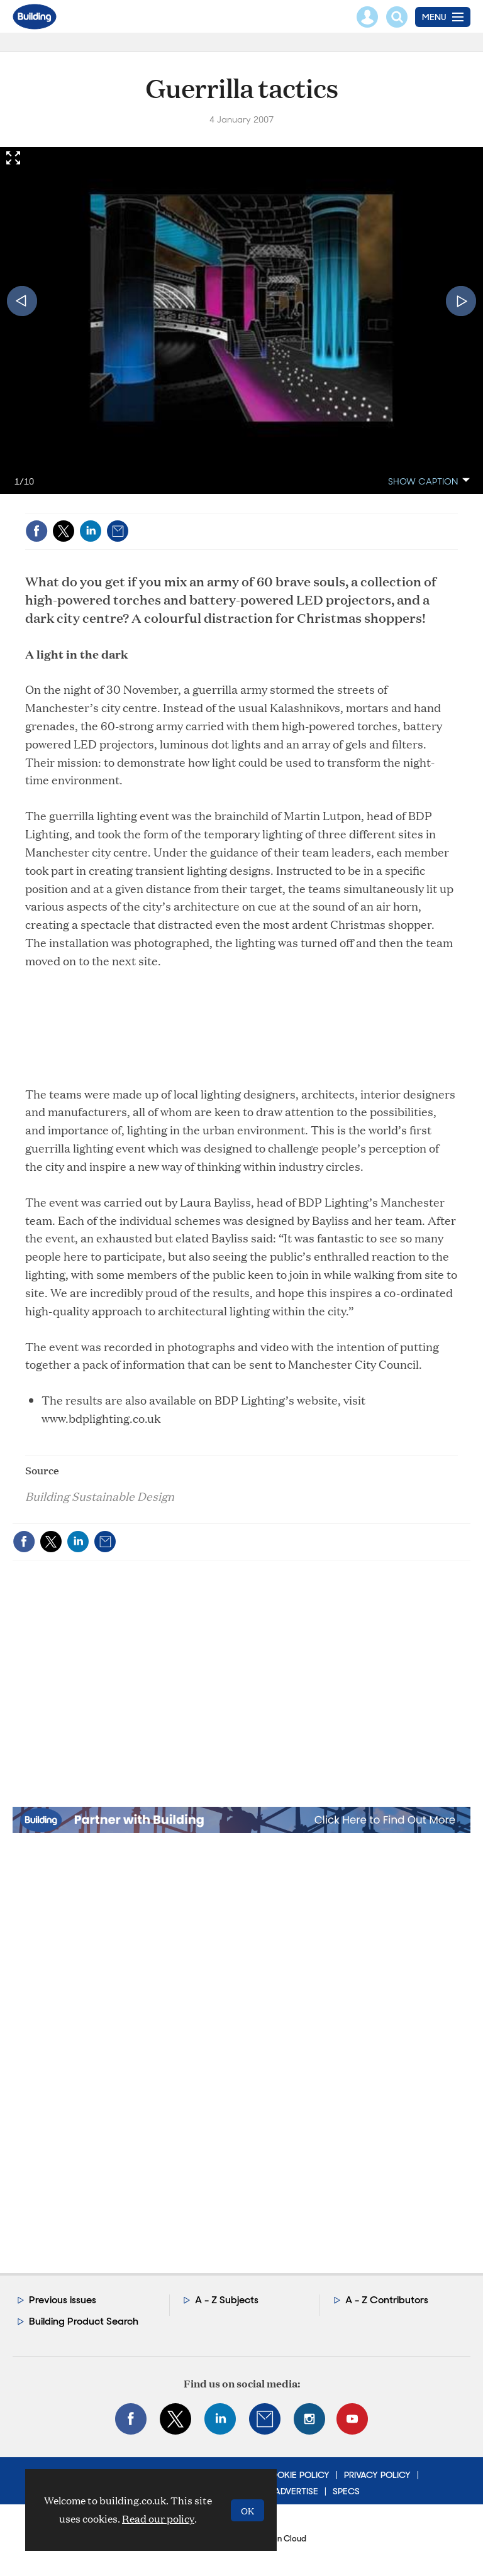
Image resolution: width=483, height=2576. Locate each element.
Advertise (296, 2491)
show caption (423, 481)
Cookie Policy (297, 2474)
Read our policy (158, 2518)
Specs (346, 2491)
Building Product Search (83, 2321)
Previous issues (62, 2299)
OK (247, 2510)
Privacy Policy (377, 2474)
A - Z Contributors (386, 2299)
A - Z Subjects (226, 2299)
